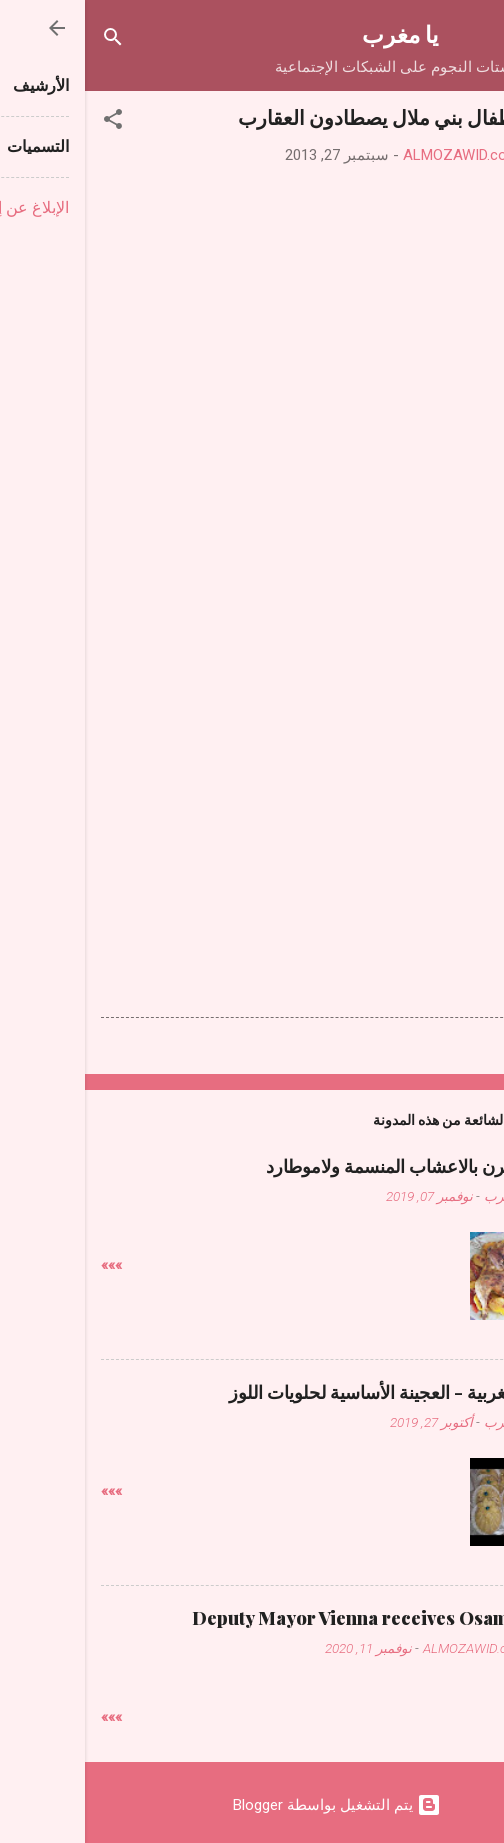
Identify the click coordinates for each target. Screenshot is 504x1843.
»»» (26, 1265)
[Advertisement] (252, 702)
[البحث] (28, 40)
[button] (28, 122)
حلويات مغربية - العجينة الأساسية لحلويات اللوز (316, 1392)
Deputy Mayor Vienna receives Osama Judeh (297, 1618)
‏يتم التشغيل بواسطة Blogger (252, 1805)
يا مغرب (315, 33)
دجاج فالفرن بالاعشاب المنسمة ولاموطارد (334, 1166)
